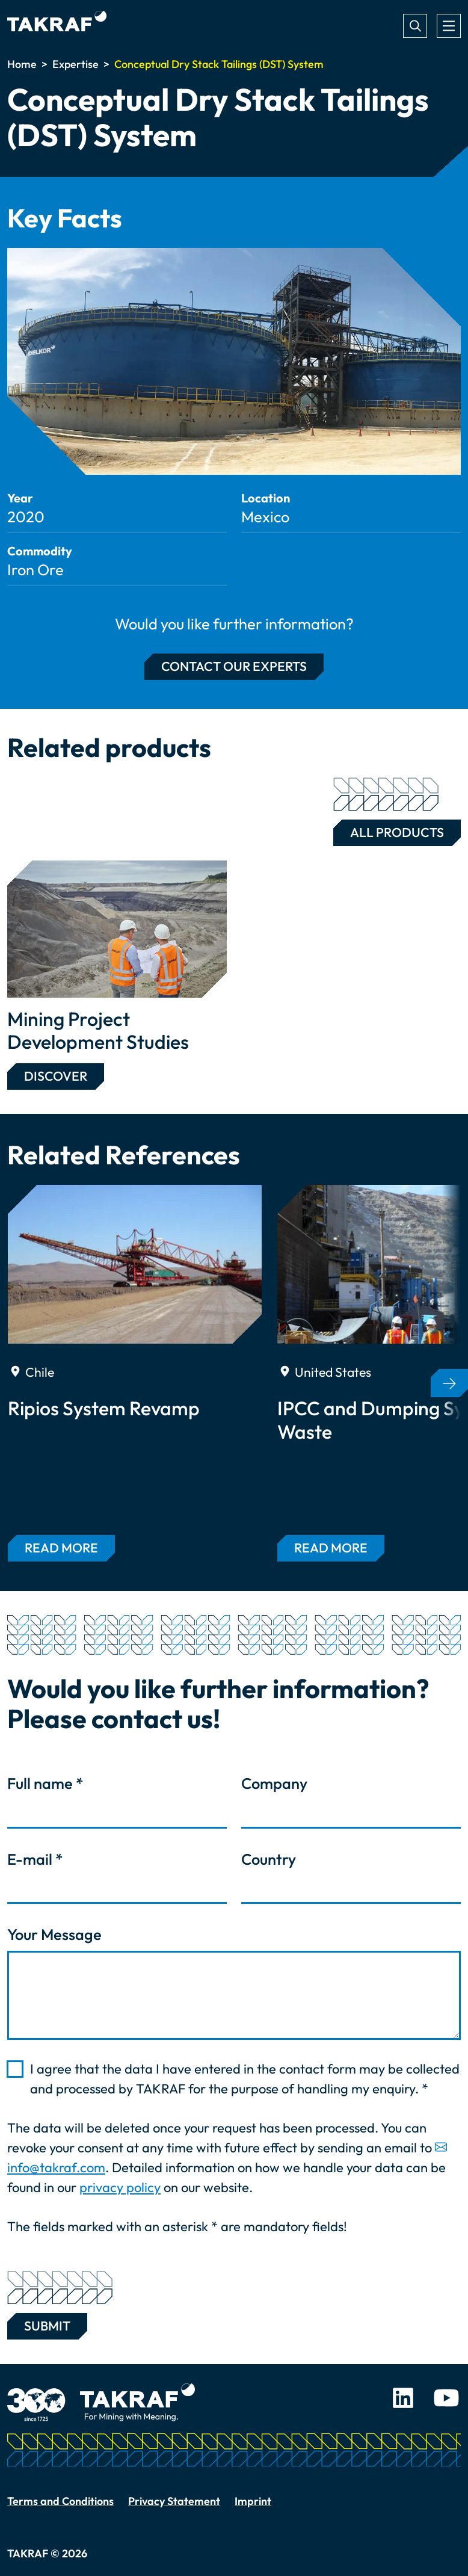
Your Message (54, 1934)
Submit (47, 2323)
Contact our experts (234, 666)
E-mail (35, 1859)
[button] (449, 1382)
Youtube (446, 2397)
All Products (388, 830)
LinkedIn (403, 2397)
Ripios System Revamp (104, 1408)
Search (415, 26)
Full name (45, 1783)
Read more (61, 1548)
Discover (55, 1076)
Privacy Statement (174, 2501)
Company (274, 1783)
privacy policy (120, 2187)
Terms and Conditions (60, 2501)
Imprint (253, 2501)
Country (268, 1859)
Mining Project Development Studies (98, 1030)
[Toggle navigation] (449, 26)
